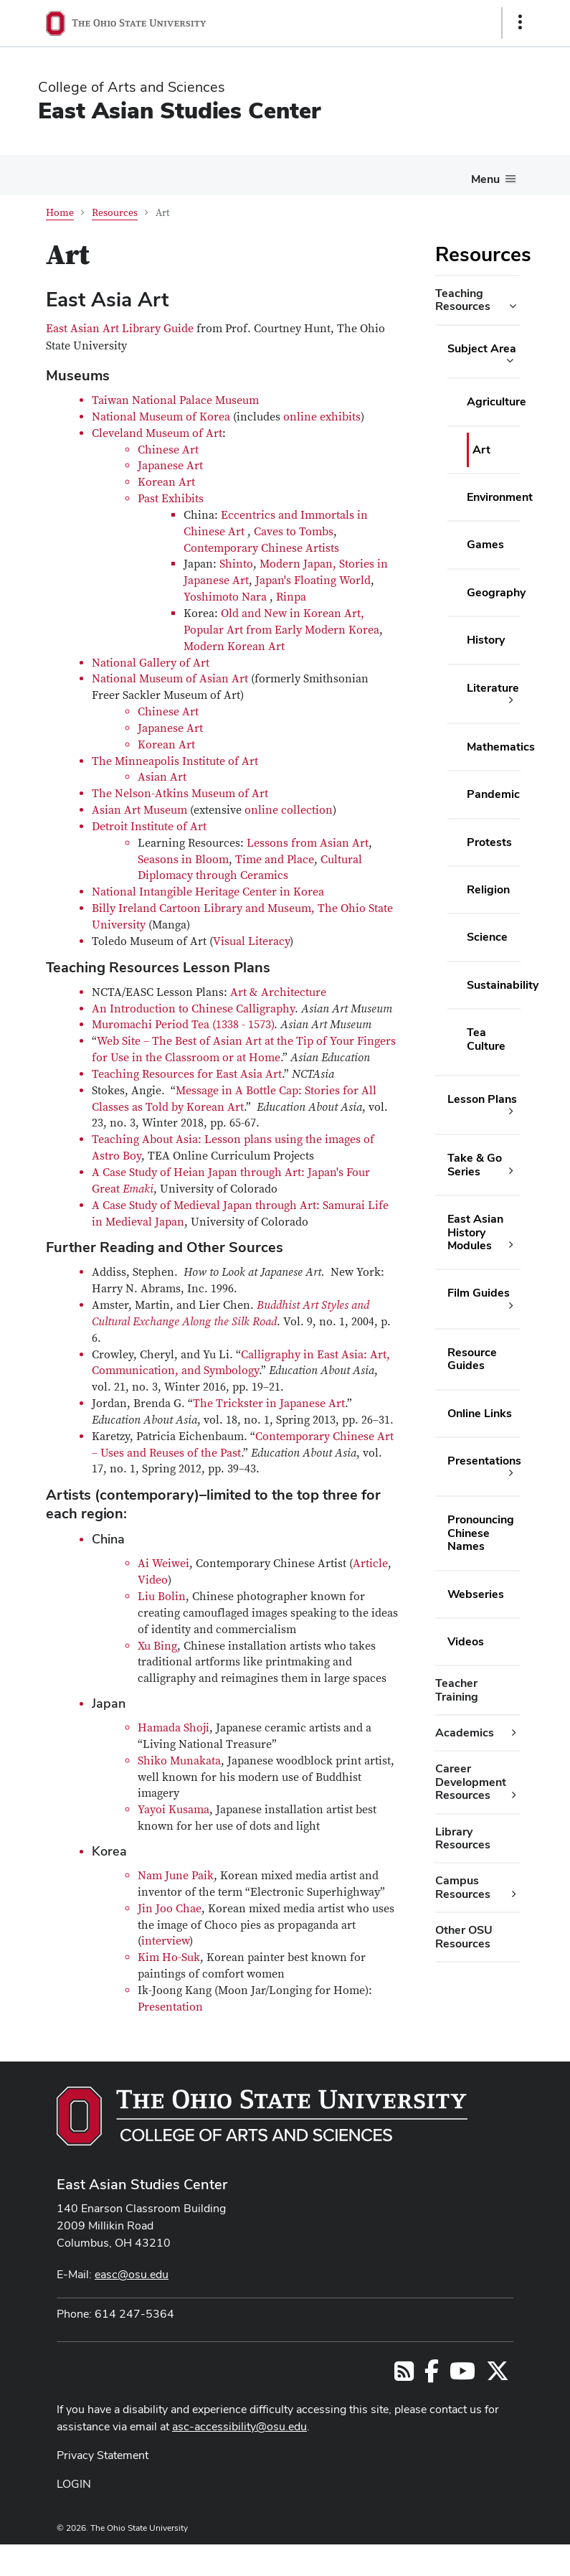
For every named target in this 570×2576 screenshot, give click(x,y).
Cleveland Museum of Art (157, 433)
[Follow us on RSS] (404, 2375)
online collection (288, 810)
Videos (465, 1641)
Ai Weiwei (163, 1563)
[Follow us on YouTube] (462, 2375)
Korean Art (166, 482)
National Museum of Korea (161, 417)
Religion (488, 889)
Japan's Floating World (313, 580)
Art (481, 449)
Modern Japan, (299, 564)
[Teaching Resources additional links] (513, 306)
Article (370, 1563)
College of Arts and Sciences (131, 86)
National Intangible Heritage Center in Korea (208, 892)
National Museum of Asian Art (170, 679)
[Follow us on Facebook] (431, 2375)
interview (165, 1941)
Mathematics (501, 746)
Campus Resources (462, 1887)
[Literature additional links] (511, 700)
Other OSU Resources (464, 1936)
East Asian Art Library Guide (121, 328)
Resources (115, 213)
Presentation (170, 2007)
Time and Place (274, 859)
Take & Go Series (474, 1164)
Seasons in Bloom (183, 859)
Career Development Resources (470, 1781)
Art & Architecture (278, 992)
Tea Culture (486, 1039)
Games (485, 544)
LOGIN (74, 2483)
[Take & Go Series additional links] (511, 1171)
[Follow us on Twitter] (497, 2375)
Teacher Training (456, 1689)
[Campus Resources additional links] (514, 1894)
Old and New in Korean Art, (294, 613)
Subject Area (481, 348)
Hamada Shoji (173, 1728)
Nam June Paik (176, 1875)
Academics (464, 1732)
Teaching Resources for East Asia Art (187, 1074)
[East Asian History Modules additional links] (511, 1245)
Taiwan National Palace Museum (175, 400)
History (486, 639)
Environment (500, 496)
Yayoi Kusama (173, 1809)
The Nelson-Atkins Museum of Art (180, 793)
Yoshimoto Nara (225, 597)
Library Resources (462, 1838)
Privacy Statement (102, 2455)
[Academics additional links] (514, 1732)
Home (60, 213)
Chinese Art (168, 450)
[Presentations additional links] (511, 1473)
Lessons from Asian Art (308, 843)
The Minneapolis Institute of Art (175, 761)
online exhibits (322, 417)
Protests (489, 842)
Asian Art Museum (139, 810)
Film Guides (478, 1292)
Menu (485, 179)
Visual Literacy (251, 941)
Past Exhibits (171, 499)
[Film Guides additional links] (511, 1306)
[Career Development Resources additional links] (514, 1795)
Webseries (475, 1594)
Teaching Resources (462, 300)
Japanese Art (170, 466)
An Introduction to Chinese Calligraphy (193, 1009)
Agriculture (496, 401)
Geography (496, 592)
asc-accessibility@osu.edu (239, 2426)
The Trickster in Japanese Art (269, 1403)
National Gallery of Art (150, 663)
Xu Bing (157, 1646)
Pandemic (493, 794)
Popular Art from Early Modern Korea (281, 630)
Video (153, 1580)
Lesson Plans (482, 1098)
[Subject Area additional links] (510, 361)
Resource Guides (472, 1359)
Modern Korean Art (234, 646)
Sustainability (502, 984)
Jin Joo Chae (169, 1909)
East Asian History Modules (475, 1232)
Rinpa (291, 597)
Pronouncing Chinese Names (480, 1532)
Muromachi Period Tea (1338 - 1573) (183, 1024)
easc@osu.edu (131, 2274)
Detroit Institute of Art (149, 826)
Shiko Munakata (179, 1761)
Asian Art (162, 777)
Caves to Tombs (293, 532)
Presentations (484, 1460)
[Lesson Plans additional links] (511, 1111)
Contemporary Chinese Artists (261, 548)
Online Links (479, 1413)
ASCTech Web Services (468, 2556)
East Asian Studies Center (179, 110)
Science (487, 936)
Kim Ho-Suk (169, 1957)
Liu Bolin (162, 1596)
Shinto (236, 564)
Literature (493, 687)
